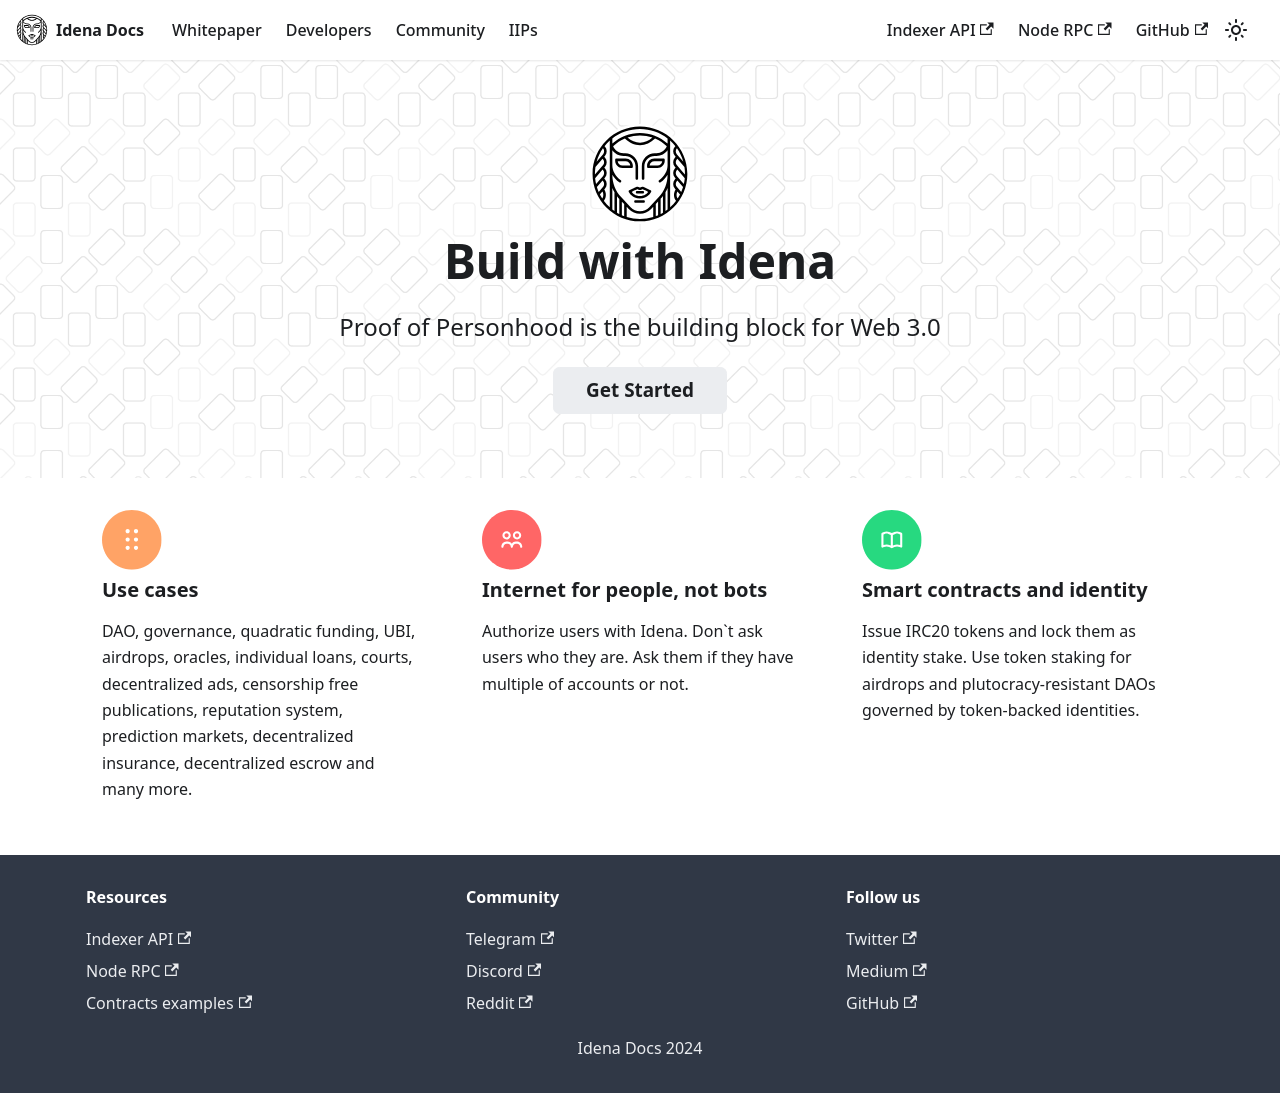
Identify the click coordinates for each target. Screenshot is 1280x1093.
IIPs (523, 30)
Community (440, 30)
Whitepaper (217, 30)
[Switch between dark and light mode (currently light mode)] (1236, 30)
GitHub (1172, 30)
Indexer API (940, 30)
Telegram (510, 939)
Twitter (881, 939)
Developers (329, 30)
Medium (886, 971)
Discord (503, 971)
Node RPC (1065, 30)
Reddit (499, 1003)
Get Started (640, 390)
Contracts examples (169, 1003)
